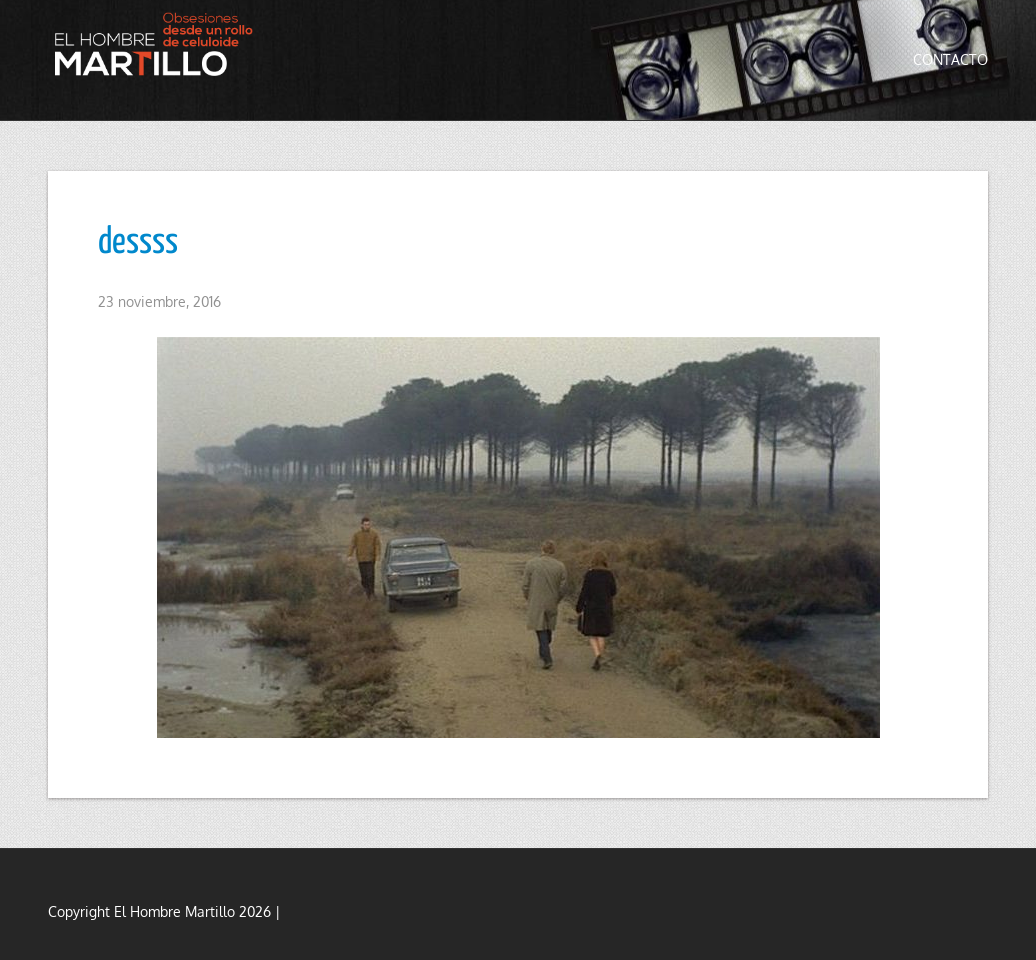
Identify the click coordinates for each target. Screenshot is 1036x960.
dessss (138, 243)
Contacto (950, 59)
